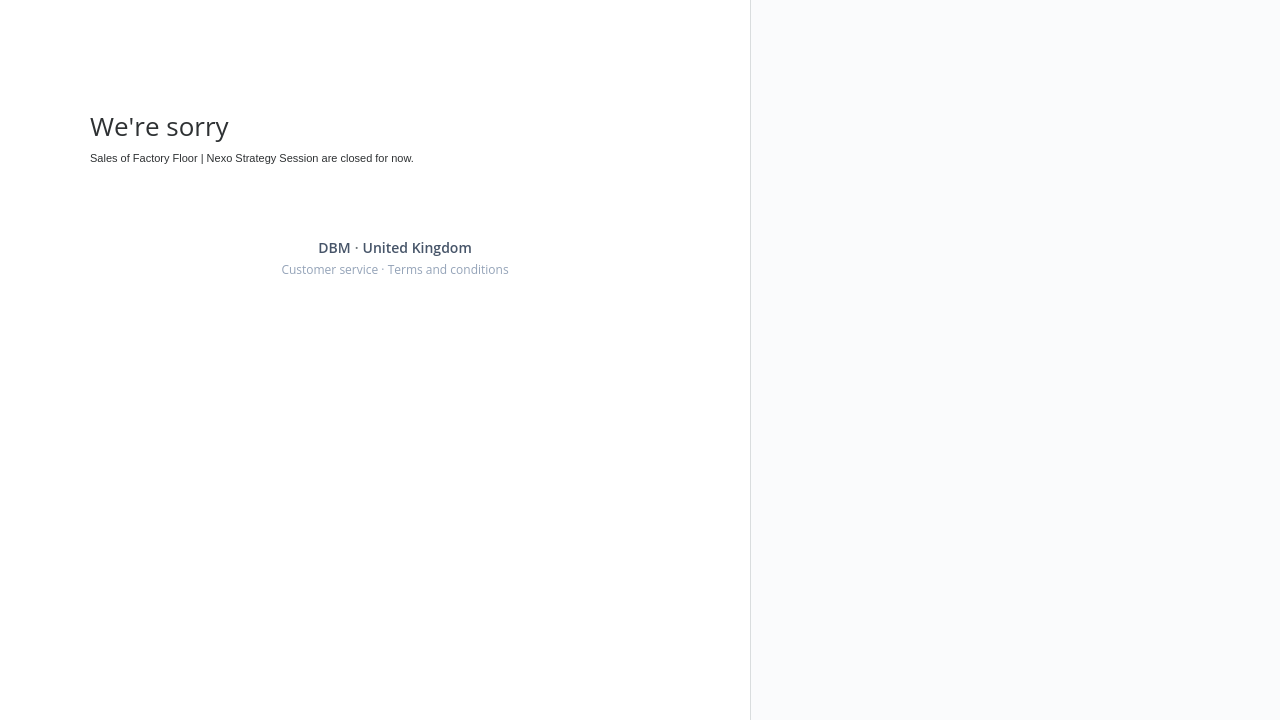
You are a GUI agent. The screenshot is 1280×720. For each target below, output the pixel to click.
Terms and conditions (448, 269)
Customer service (329, 269)
